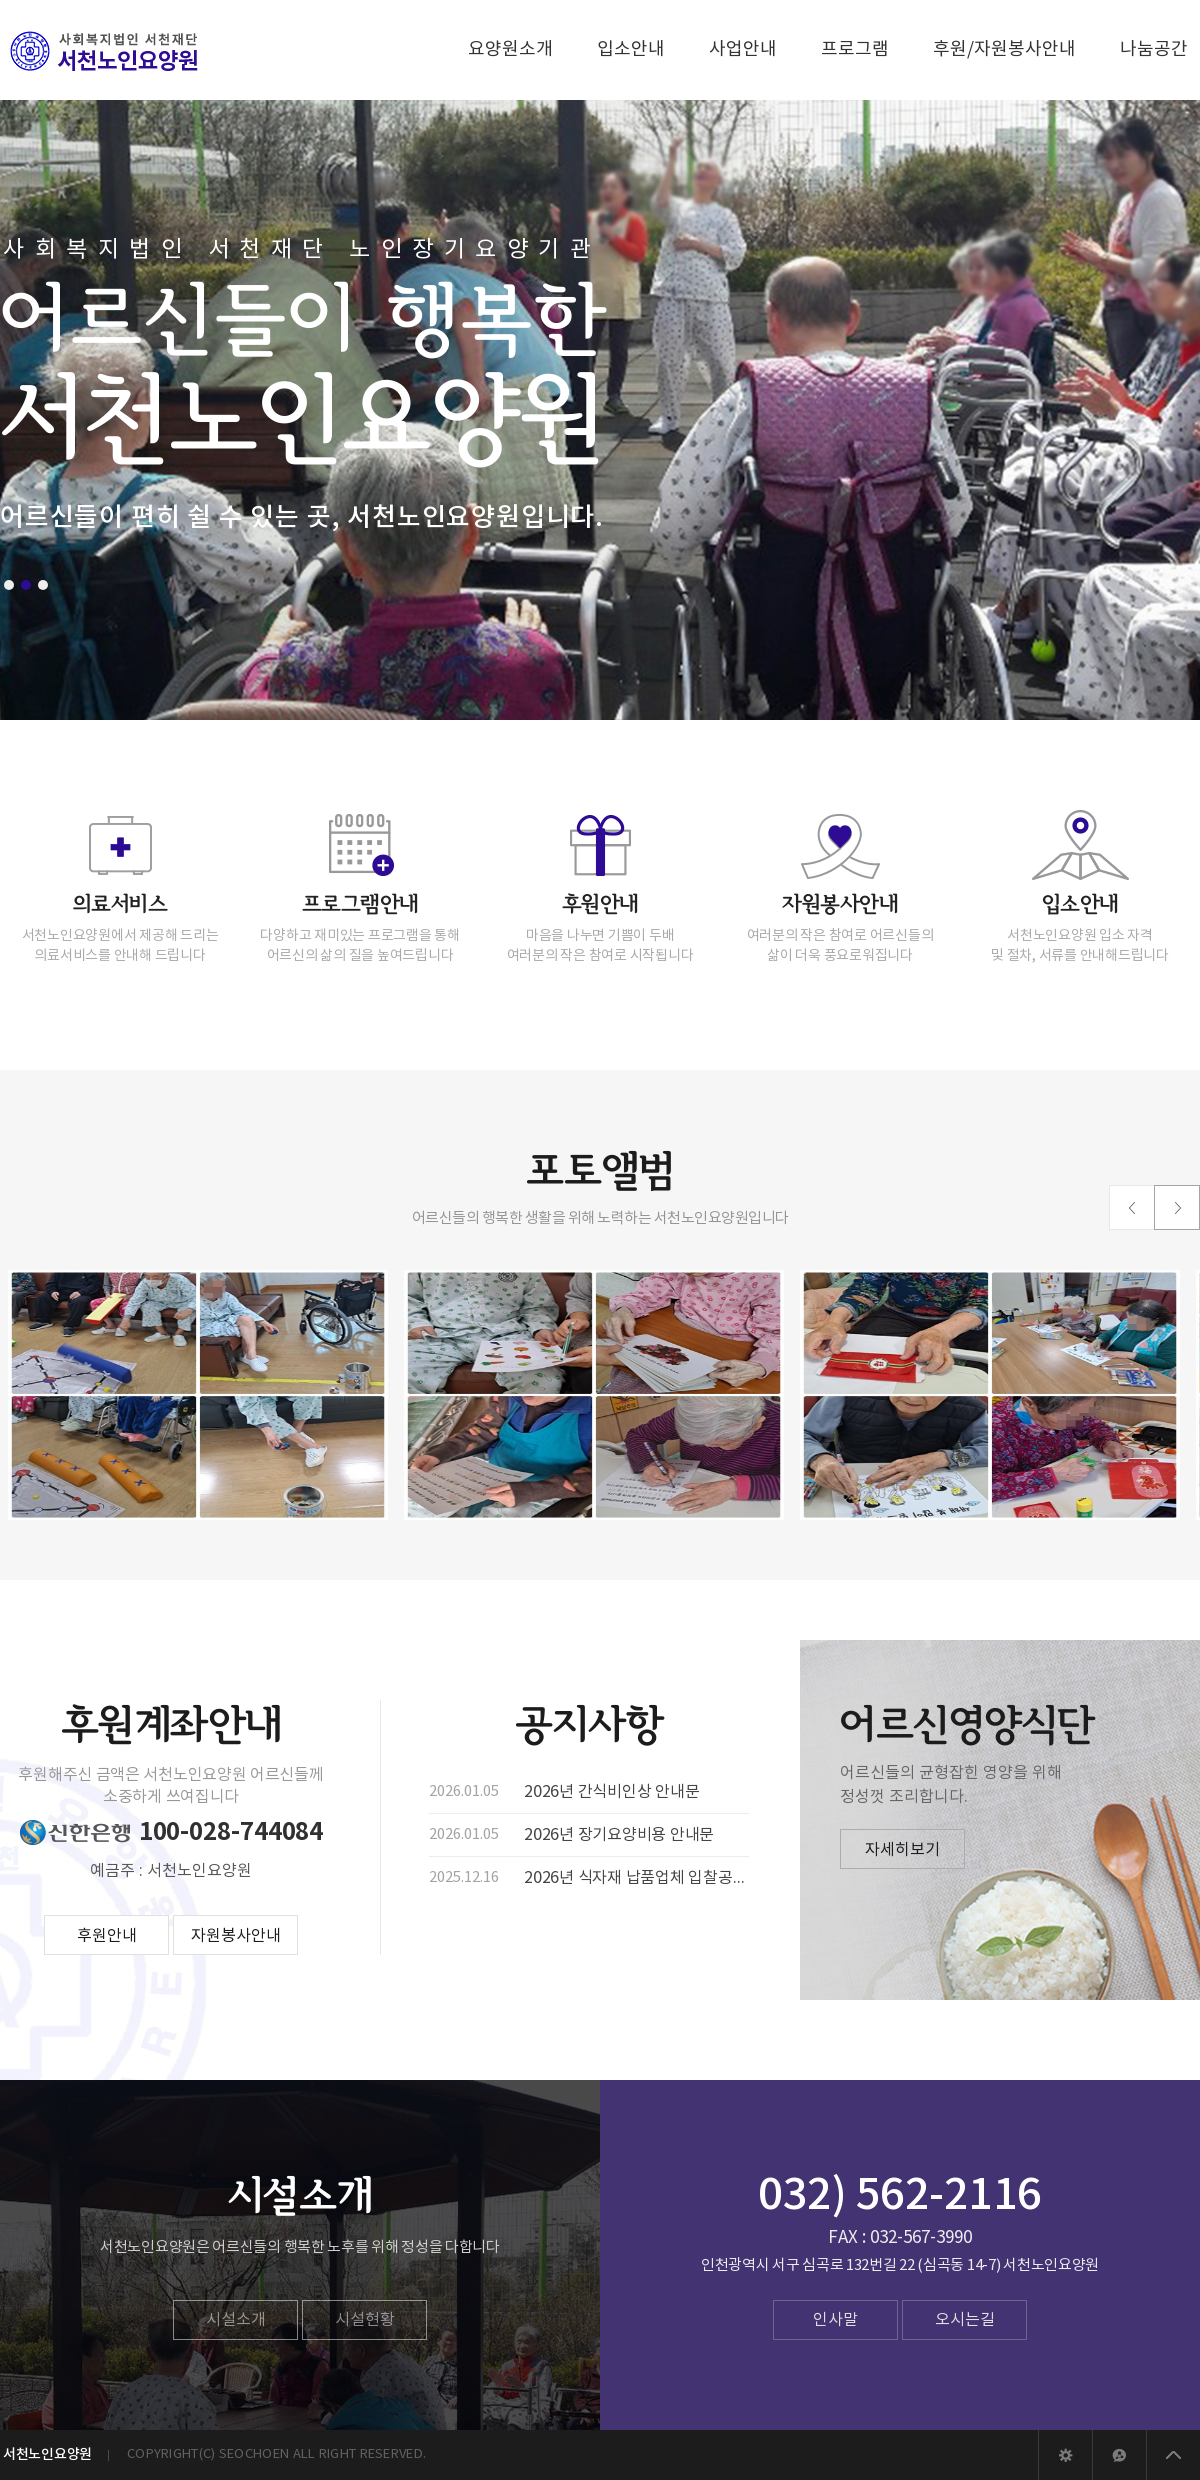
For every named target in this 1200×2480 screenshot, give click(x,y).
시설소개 (236, 2320)
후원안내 (107, 1936)
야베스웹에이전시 (1119, 2455)
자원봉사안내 (236, 1936)
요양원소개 (510, 49)
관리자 (1065, 2455)
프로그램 (855, 49)
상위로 (1173, 2455)
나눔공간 (1154, 49)
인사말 (835, 2320)
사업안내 (743, 49)
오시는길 (965, 2320)
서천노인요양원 (104, 51)
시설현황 (365, 2320)
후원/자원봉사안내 (1004, 49)
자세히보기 (902, 1850)
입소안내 (631, 49)
